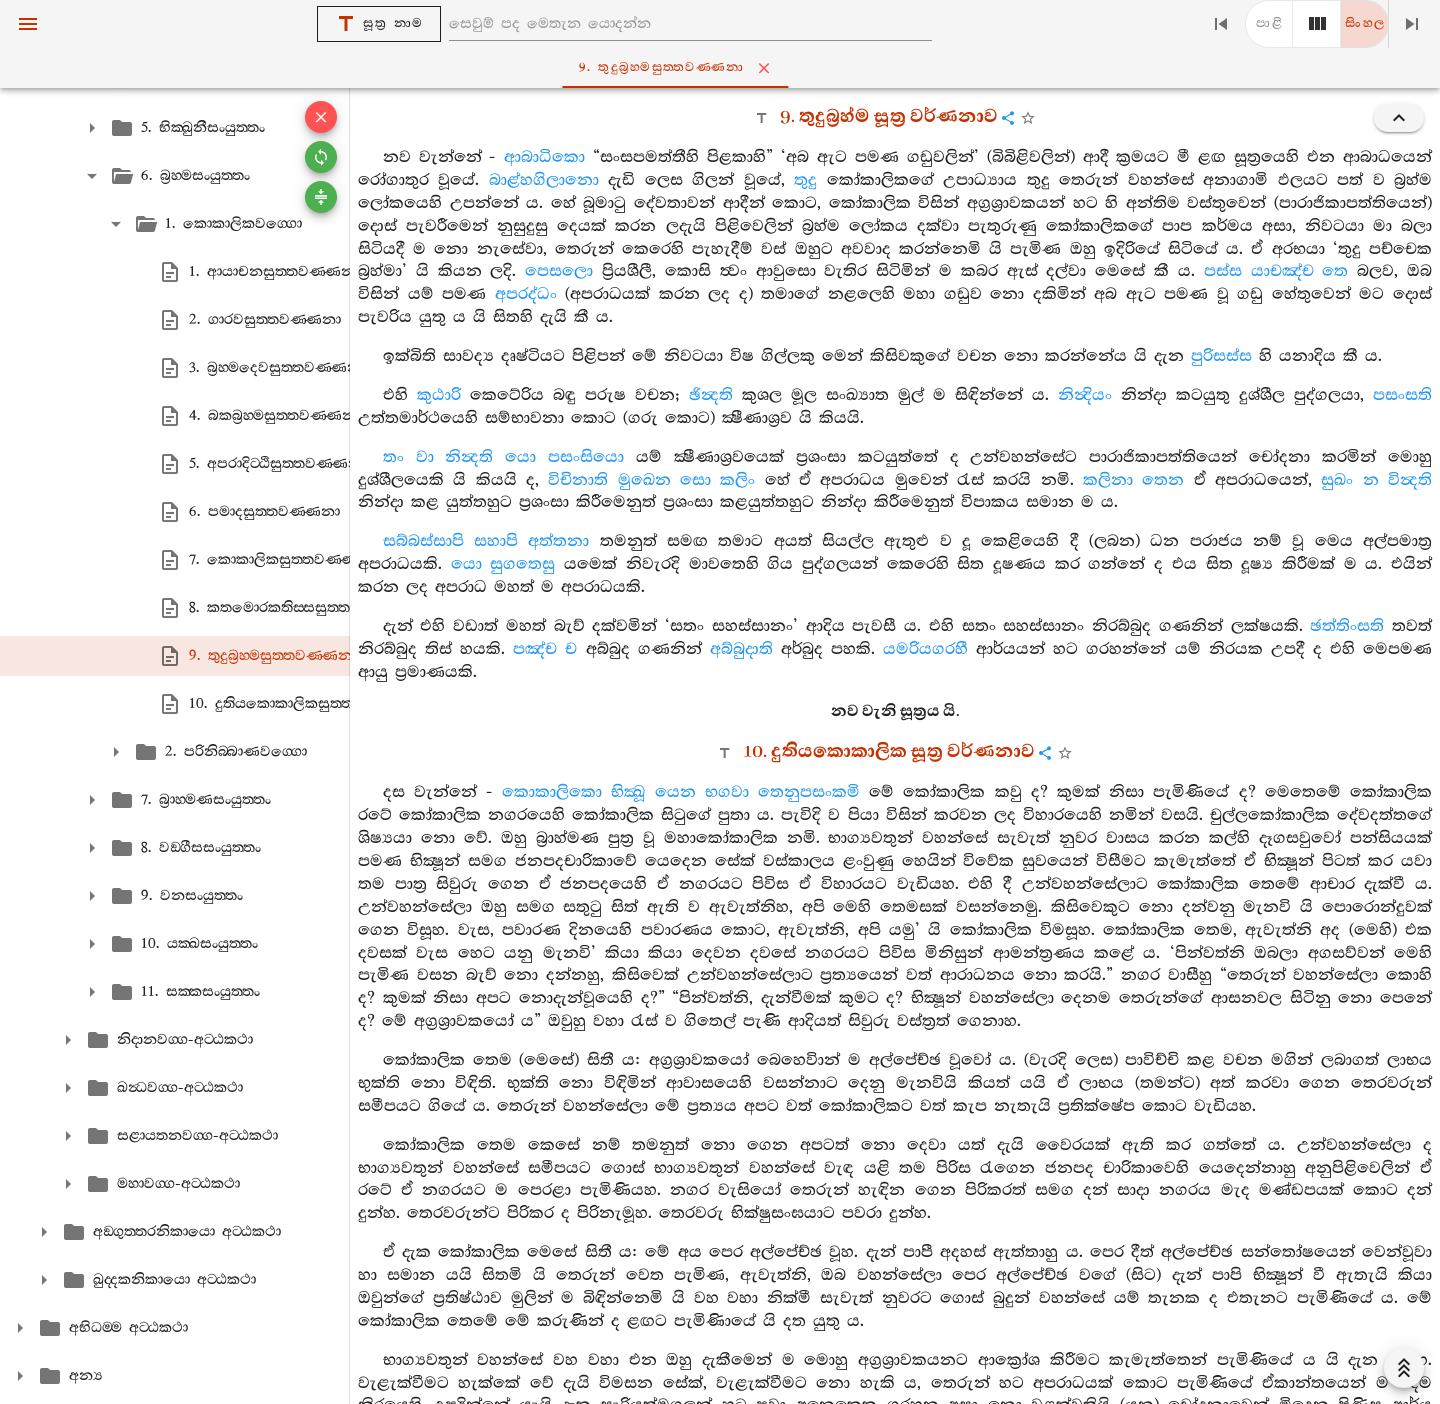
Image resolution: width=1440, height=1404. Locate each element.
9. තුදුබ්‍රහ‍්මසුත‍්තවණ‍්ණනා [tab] (724, 68)
